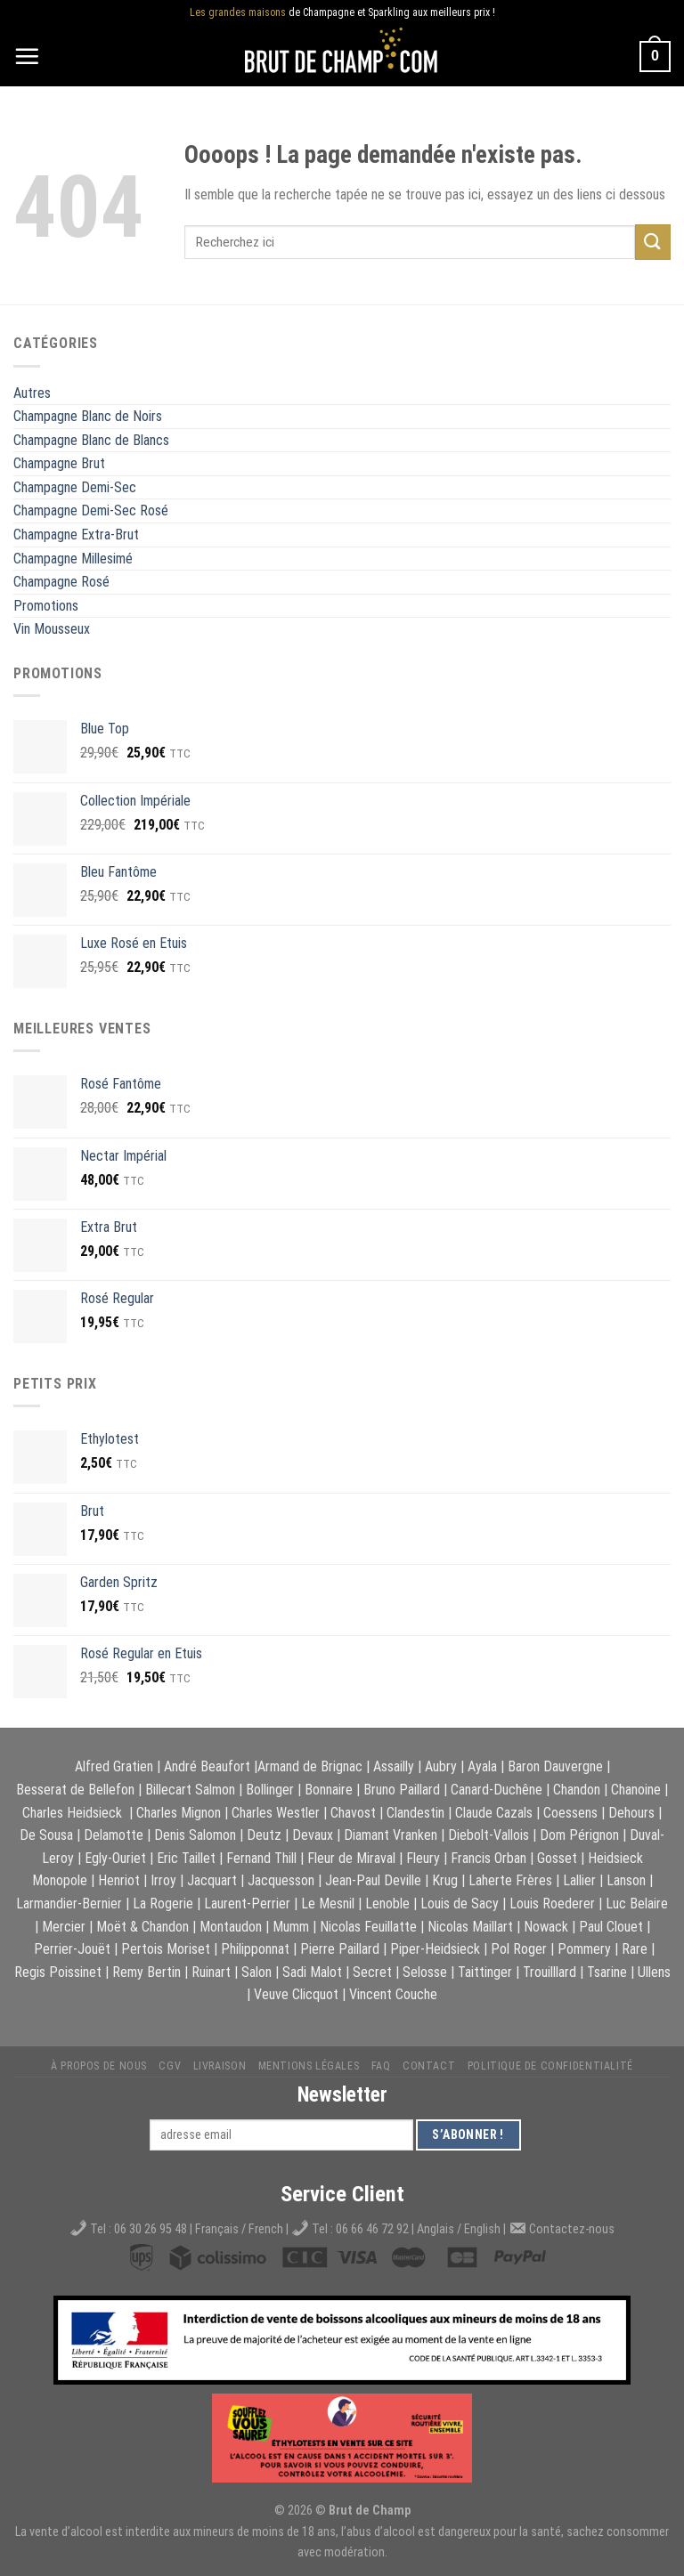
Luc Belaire (637, 1903)
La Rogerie (163, 1903)
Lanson (626, 1880)
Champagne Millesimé (73, 558)
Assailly (393, 1766)
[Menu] (26, 56)
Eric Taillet (186, 1858)
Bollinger (270, 1789)
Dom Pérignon (579, 1835)
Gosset (557, 1858)
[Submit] (653, 241)
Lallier (579, 1880)
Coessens (570, 1812)
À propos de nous (99, 2066)
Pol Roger (519, 1948)
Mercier (64, 1926)
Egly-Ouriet (115, 1858)
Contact (429, 2066)
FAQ (381, 2066)
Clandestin (415, 1812)
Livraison (220, 2066)
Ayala (482, 1766)
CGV (170, 2066)
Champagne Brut (59, 463)
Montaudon (231, 1926)
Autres (32, 393)
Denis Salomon (195, 1835)
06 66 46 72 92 (373, 2229)
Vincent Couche (393, 1994)
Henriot (119, 1880)
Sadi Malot (312, 1972)
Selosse (425, 1972)
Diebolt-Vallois (488, 1835)
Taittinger (485, 1972)
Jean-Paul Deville (373, 1880)
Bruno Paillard (401, 1789)
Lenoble (387, 1903)
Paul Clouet (611, 1926)
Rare (634, 1948)
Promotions (45, 605)
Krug (445, 1880)
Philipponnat (255, 1948)
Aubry (441, 1766)
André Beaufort (207, 1766)
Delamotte (113, 1835)
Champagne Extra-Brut (76, 534)
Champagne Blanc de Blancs (91, 440)
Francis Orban (488, 1858)
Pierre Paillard (339, 1948)
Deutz (264, 1835)
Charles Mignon (178, 1812)
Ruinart (211, 1972)
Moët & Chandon (142, 1926)
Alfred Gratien (114, 1766)
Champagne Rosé (61, 581)
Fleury (423, 1858)
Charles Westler (276, 1812)
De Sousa (46, 1835)
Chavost (353, 1812)
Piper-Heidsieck (435, 1948)
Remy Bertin (146, 1972)
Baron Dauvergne (555, 1766)
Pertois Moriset (165, 1948)
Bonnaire (329, 1789)
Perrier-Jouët (72, 1948)
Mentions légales (309, 2066)
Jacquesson (281, 1880)
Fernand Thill (261, 1858)
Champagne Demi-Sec (74, 487)
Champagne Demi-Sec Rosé (90, 510)
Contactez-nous (572, 2229)
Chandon (576, 1789)
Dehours (631, 1812)
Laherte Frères (510, 1880)
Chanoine (636, 1789)
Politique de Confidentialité (550, 2066)
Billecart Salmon (190, 1789)
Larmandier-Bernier (69, 1903)
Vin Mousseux (51, 628)
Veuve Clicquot (296, 1994)
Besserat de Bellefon (75, 1789)
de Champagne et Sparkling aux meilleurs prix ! (342, 12)
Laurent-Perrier (247, 1903)
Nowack (546, 1926)
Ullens (654, 1972)
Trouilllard (549, 1972)
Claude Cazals (494, 1812)
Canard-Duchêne (496, 1789)
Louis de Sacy (459, 1903)
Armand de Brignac (309, 1766)
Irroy (163, 1880)
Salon (256, 1972)
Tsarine (607, 1972)
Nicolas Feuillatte (368, 1926)
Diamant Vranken (390, 1835)
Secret (372, 1972)
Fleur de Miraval (351, 1858)
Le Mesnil (327, 1903)
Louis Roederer (552, 1903)
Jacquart (212, 1880)
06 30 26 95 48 (150, 2229)
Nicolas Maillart (470, 1926)
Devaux (312, 1835)
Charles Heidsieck (72, 1812)
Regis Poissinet (58, 1972)
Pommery (584, 1948)
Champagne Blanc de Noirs (87, 416)
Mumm (291, 1926)
